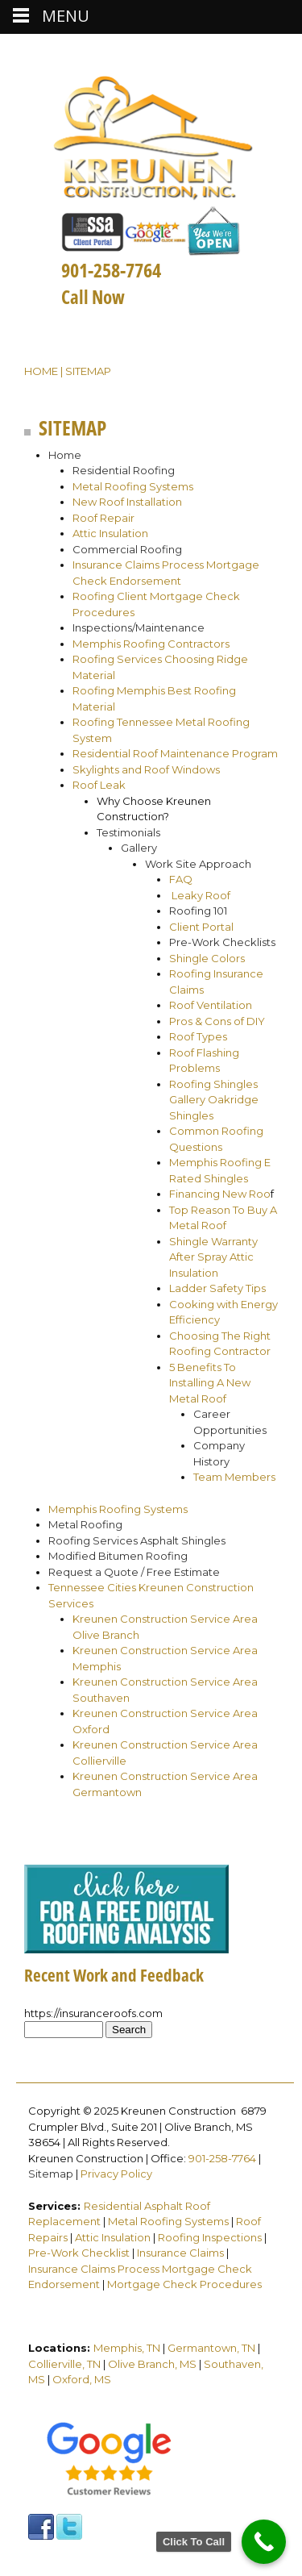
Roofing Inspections (210, 2237)
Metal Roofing (85, 1524)
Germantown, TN (211, 2347)
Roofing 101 (198, 910)
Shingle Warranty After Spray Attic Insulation (213, 1257)
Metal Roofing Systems (132, 486)
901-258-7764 (222, 2158)
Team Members (234, 1476)
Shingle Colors (207, 958)
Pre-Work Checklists (222, 942)
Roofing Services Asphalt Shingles (136, 1540)
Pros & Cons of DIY (217, 1021)
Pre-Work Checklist (79, 2252)
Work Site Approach (198, 863)
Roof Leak (99, 784)
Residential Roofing (123, 470)
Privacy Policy (116, 2173)
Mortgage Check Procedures (184, 2284)
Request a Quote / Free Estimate (134, 1571)
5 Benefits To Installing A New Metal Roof (209, 1383)
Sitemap (50, 2173)
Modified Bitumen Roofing (118, 1555)
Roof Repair (103, 517)
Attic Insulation (110, 533)
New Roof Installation (127, 501)
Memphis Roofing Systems (118, 1509)
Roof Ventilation (210, 1004)
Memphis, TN (126, 2347)
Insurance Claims (180, 2252)
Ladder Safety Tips (217, 1288)
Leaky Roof (202, 895)
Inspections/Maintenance (138, 627)
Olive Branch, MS (152, 2363)
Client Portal (201, 926)
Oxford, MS (81, 2379)
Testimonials (128, 832)
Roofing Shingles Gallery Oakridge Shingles (214, 1100)
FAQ (180, 879)
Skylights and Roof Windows (146, 769)
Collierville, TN (64, 2363)
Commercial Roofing (127, 549)
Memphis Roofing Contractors (151, 643)
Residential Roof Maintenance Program (175, 753)
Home (41, 371)
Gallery (139, 847)
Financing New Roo (220, 1193)
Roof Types (198, 1036)
